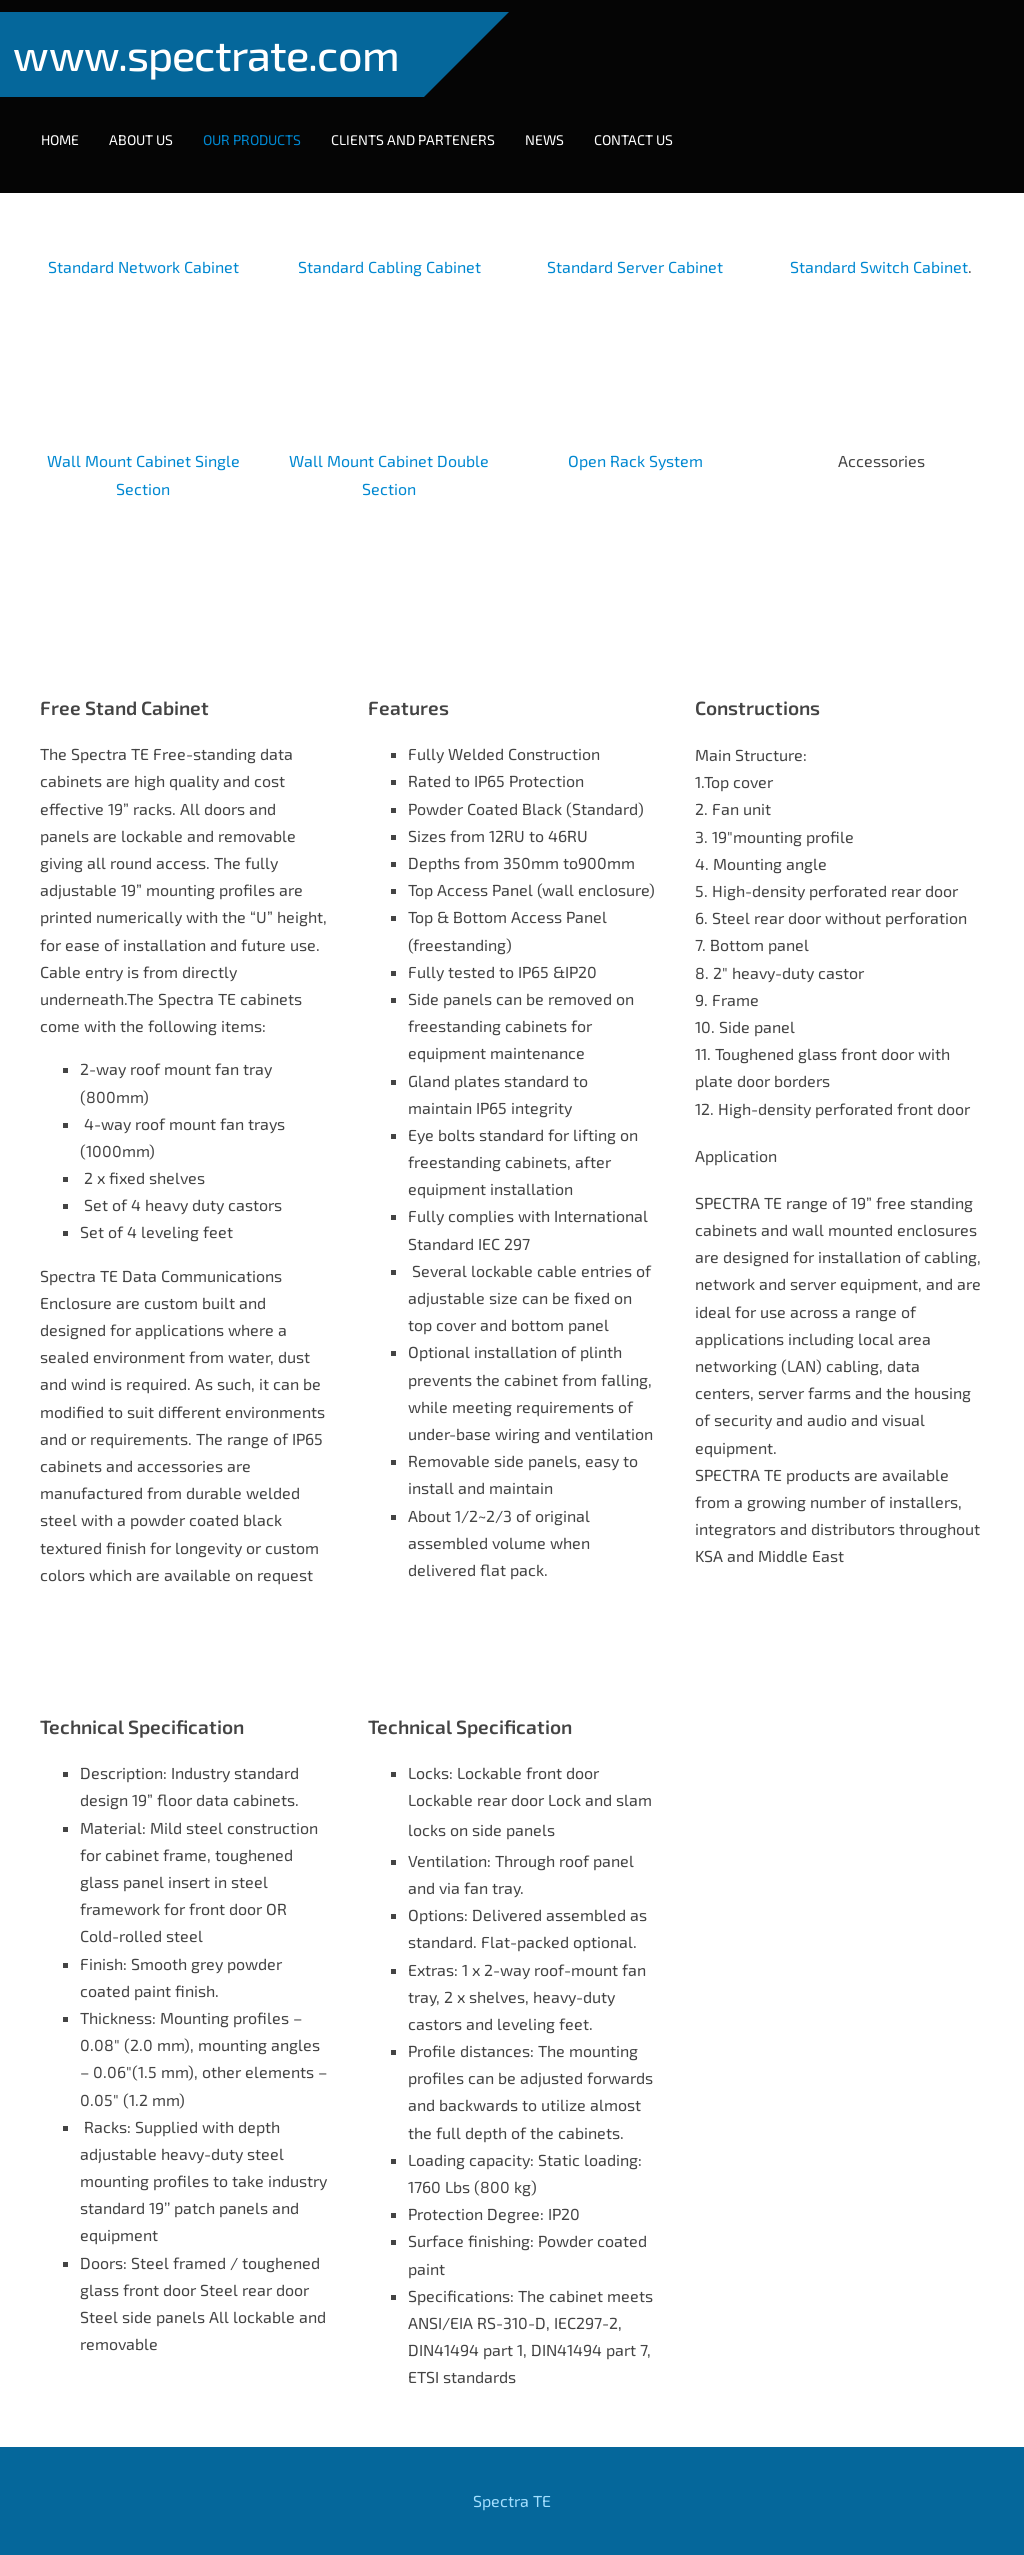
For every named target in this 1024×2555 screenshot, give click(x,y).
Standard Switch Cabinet (879, 243)
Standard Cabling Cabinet (389, 243)
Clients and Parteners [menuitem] (425, 127)
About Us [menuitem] (153, 127)
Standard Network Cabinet (143, 243)
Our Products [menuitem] (264, 127)
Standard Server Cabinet (635, 243)
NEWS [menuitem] (556, 127)
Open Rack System (635, 437)
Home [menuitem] (72, 127)
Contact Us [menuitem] (645, 127)
